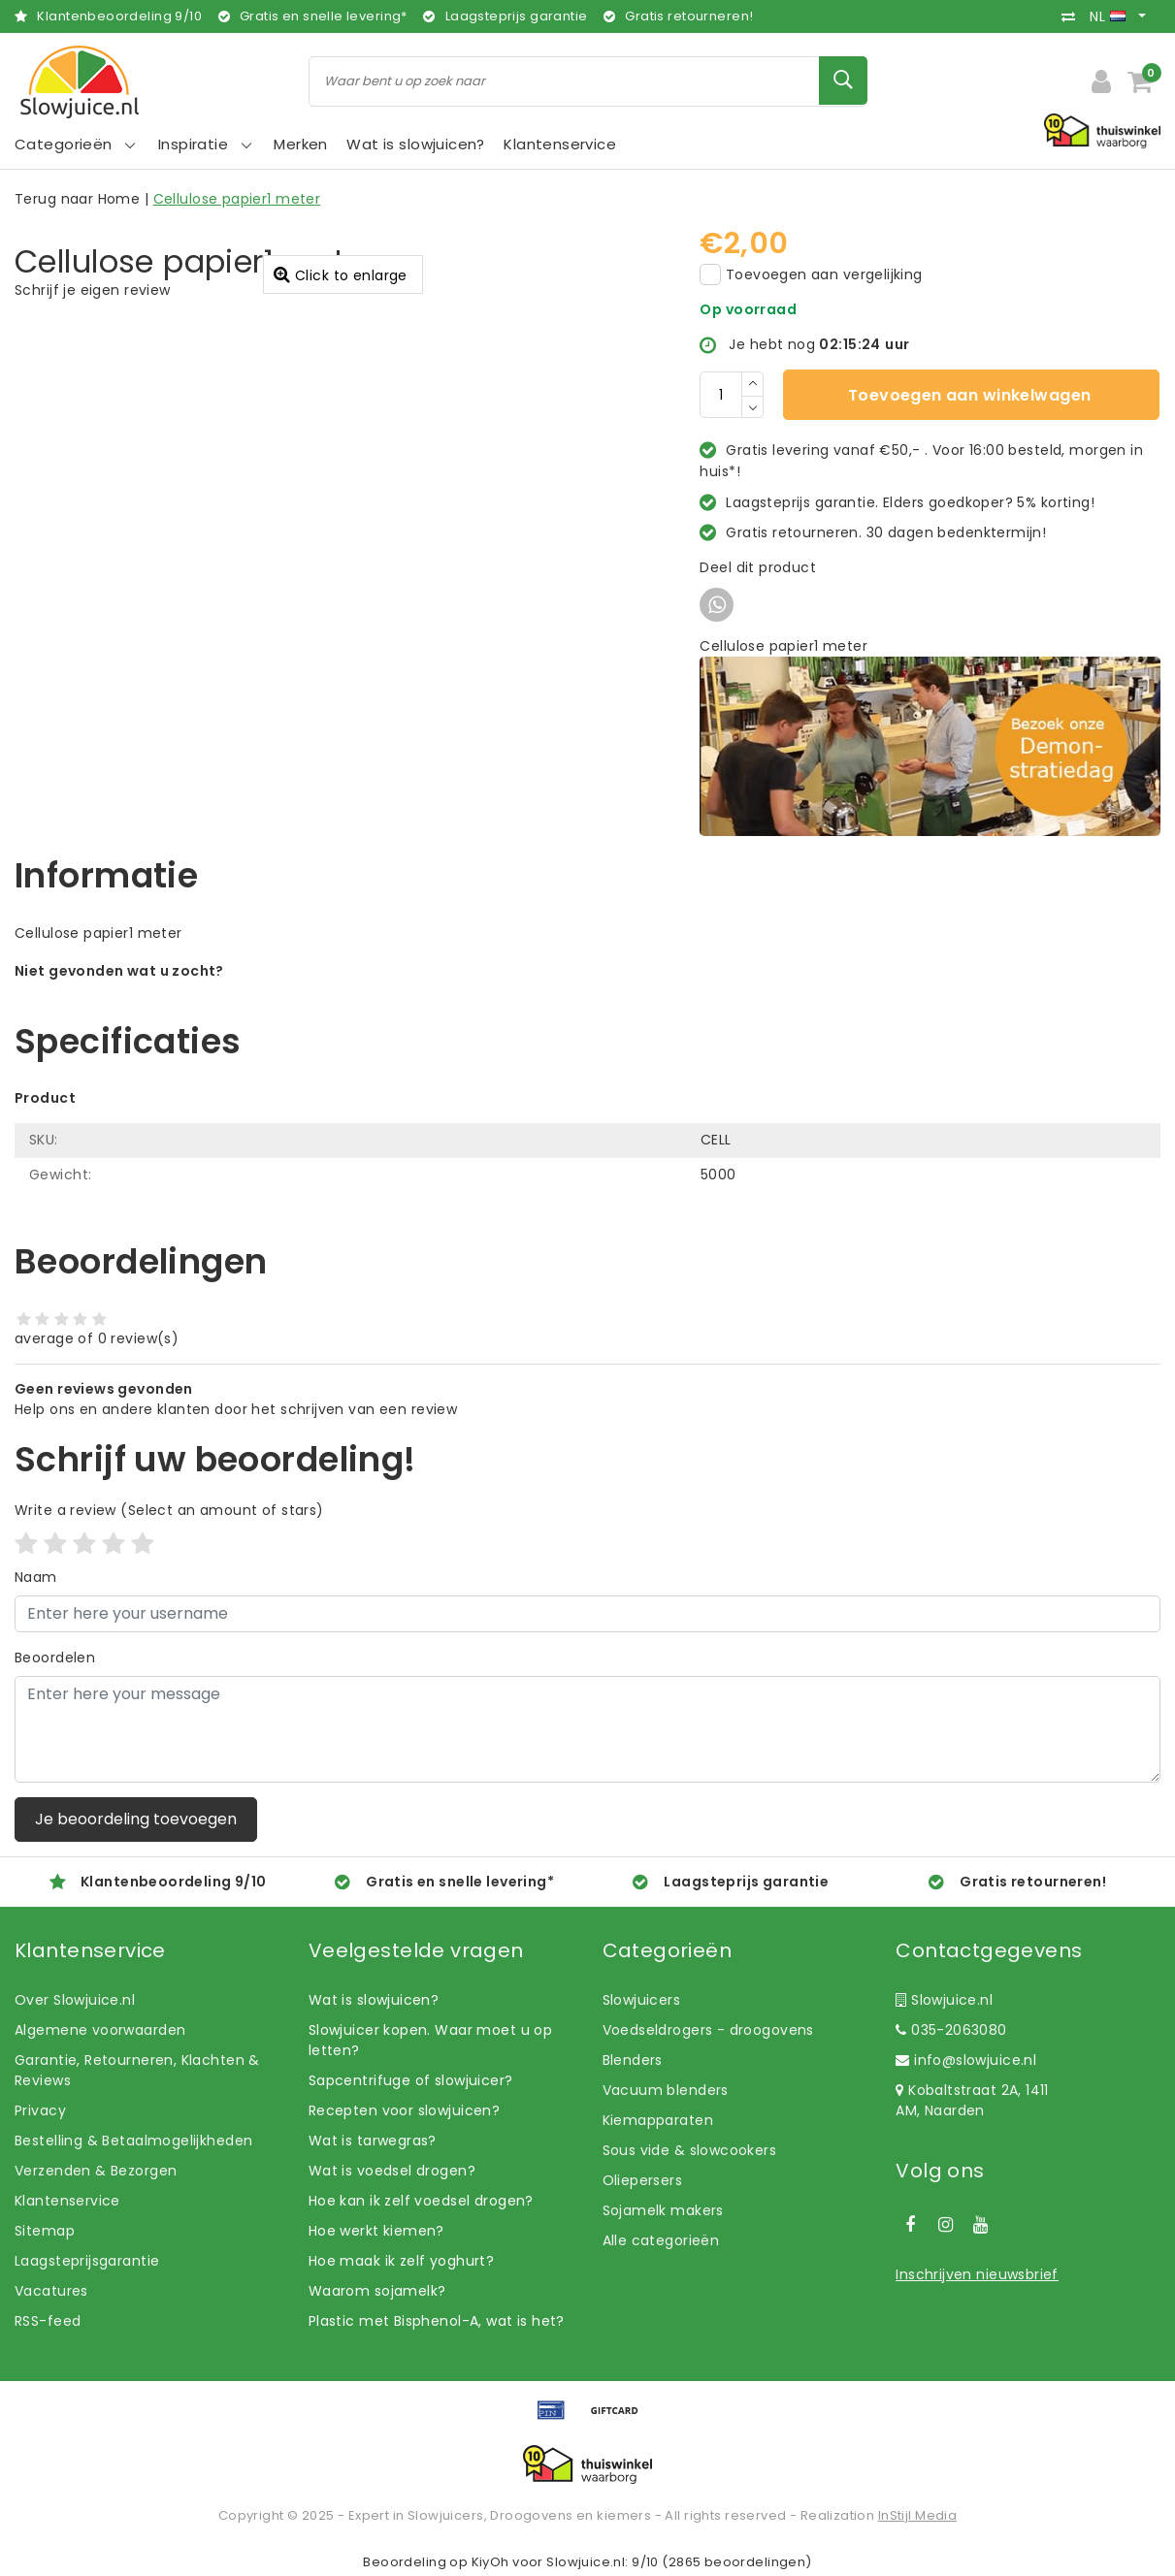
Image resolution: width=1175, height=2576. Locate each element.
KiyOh (490, 2562)
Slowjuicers (642, 2000)
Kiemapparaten (658, 2120)
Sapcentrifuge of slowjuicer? (411, 2080)
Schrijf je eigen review (93, 290)
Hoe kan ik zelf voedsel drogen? (421, 2200)
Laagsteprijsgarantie (87, 2260)
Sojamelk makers (663, 2210)
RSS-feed (48, 2321)
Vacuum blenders (666, 2090)
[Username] (587, 1613)
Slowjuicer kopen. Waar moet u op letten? (430, 2040)
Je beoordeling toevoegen (136, 1819)
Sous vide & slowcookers (690, 2150)
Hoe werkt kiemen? (376, 2230)
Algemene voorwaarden (100, 2030)
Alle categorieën (661, 2240)
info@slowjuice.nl (966, 2060)
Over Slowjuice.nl (75, 2000)
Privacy (40, 2110)
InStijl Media (917, 2515)
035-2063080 (951, 2030)
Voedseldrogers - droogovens (708, 2030)
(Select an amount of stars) (169, 1510)
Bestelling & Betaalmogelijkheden (133, 2140)
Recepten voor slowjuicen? (405, 2110)
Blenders (633, 2060)
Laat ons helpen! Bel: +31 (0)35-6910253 (155, 991)
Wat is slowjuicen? (374, 2000)
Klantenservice (67, 2200)
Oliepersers (643, 2180)
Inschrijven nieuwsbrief (977, 2274)
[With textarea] (587, 1729)
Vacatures (51, 2291)
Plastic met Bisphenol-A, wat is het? (437, 2321)
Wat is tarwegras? (373, 2140)
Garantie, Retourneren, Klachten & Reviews (137, 2070)
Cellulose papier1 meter (237, 199)
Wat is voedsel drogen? (392, 2170)
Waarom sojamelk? (377, 2291)
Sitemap (45, 2230)
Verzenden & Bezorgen (96, 2170)
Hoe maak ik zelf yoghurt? (402, 2260)
